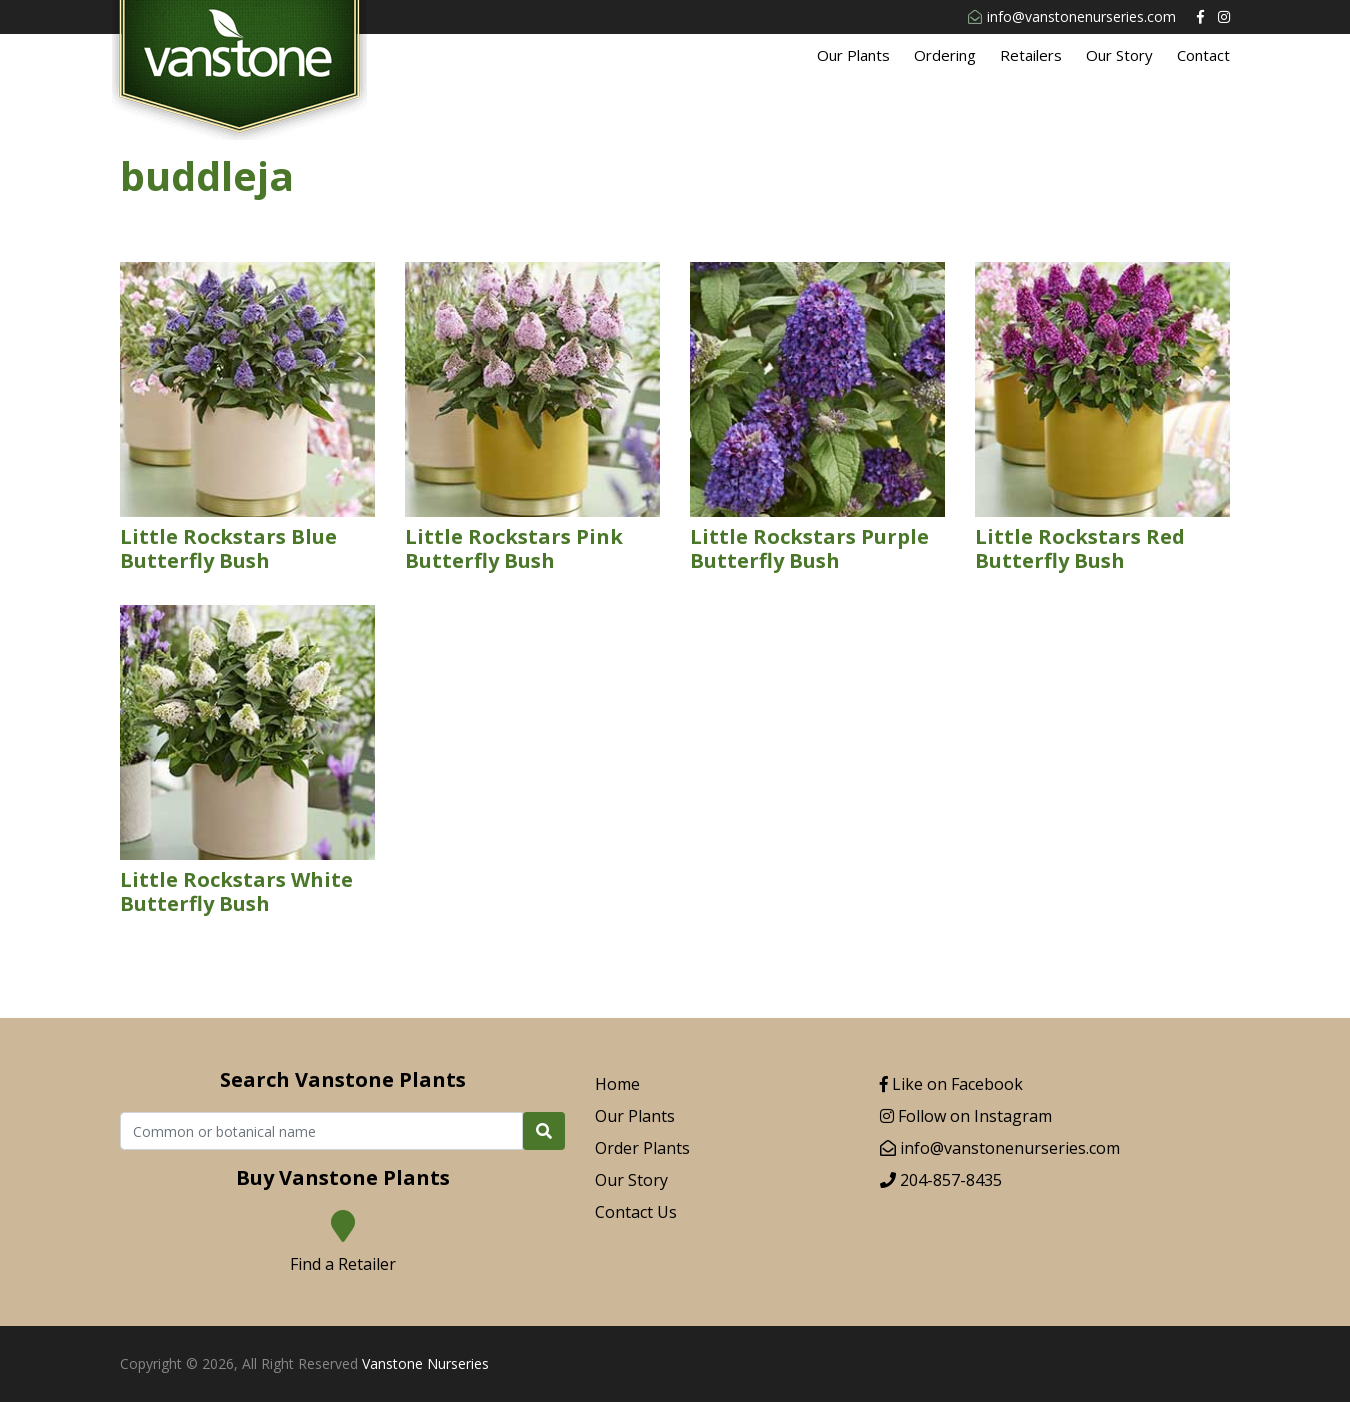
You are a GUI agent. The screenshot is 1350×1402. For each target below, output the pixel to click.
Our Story (1119, 55)
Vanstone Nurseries (425, 1363)
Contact (1203, 55)
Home (617, 1084)
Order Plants (642, 1148)
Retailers (1031, 55)
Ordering (945, 55)
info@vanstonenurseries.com (1072, 16)
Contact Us (636, 1212)
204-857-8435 (941, 1180)
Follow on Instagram (966, 1116)
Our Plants (853, 55)
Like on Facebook (951, 1084)
